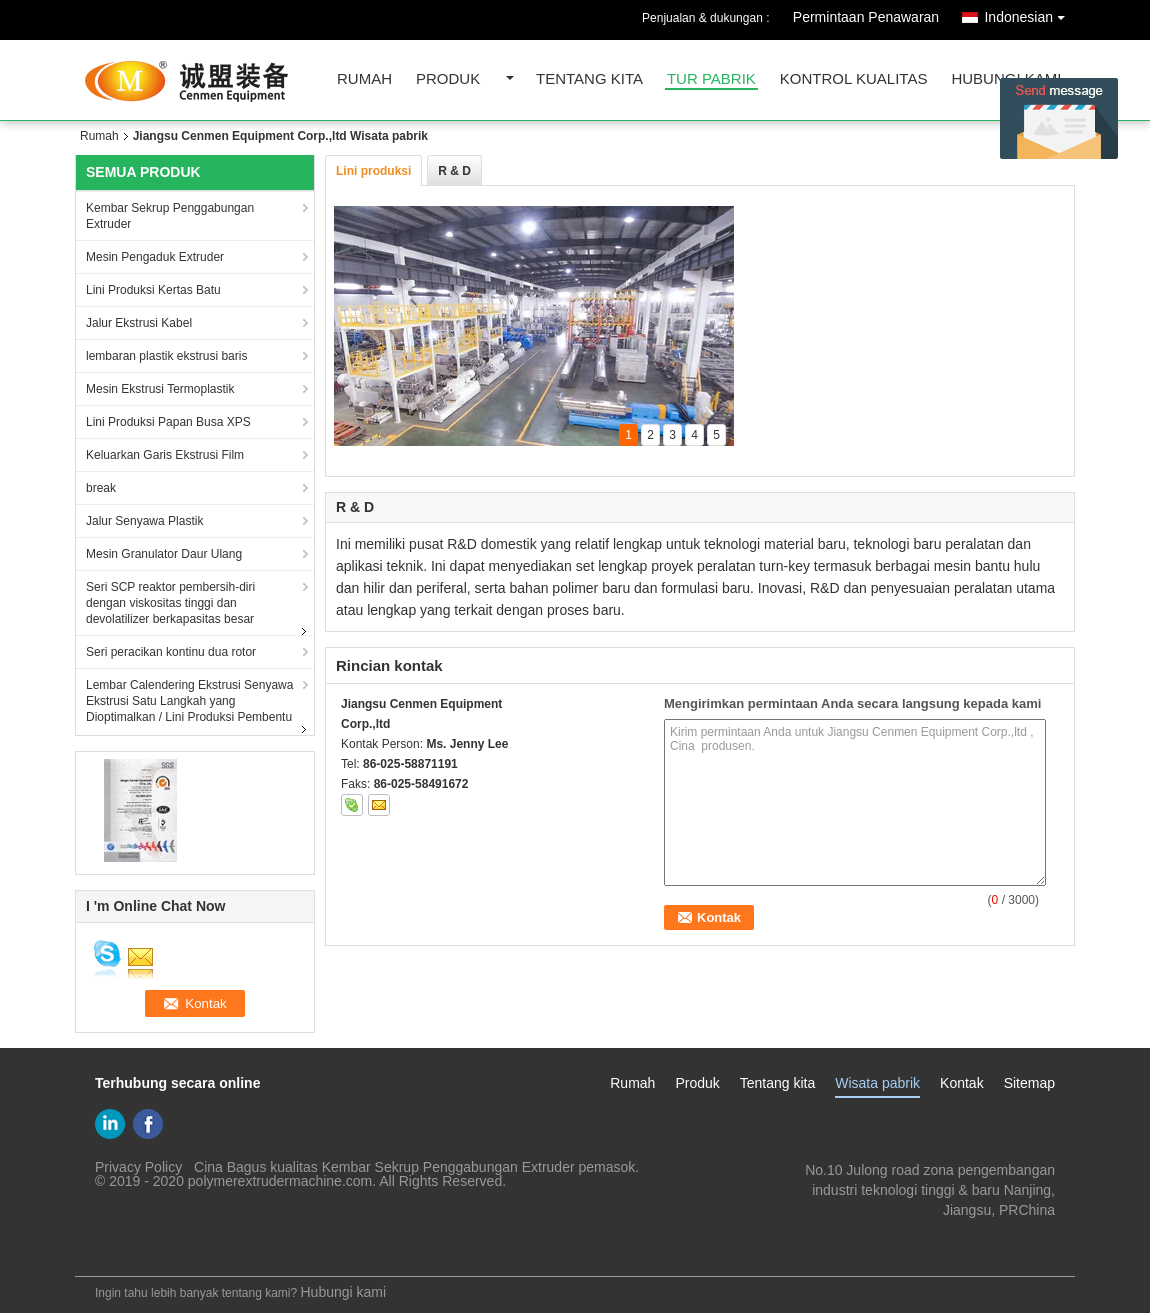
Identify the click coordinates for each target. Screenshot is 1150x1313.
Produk (448, 79)
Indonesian (1029, 13)
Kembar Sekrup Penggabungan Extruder (170, 216)
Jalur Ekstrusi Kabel (139, 323)
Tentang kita (589, 79)
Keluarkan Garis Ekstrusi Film (165, 455)
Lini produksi (373, 171)
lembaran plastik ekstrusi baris (166, 356)
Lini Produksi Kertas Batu (153, 290)
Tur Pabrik (711, 79)
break (101, 488)
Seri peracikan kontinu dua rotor (171, 652)
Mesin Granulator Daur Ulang (164, 554)
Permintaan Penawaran (866, 17)
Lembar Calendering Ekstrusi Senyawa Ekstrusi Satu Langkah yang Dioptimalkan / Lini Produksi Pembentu (189, 701)
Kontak (962, 1083)
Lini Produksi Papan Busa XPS (168, 422)
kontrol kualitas (854, 79)
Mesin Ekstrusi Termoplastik (160, 389)
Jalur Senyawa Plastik (144, 521)
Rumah (364, 79)
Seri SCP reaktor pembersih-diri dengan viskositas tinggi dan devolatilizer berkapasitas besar (170, 603)
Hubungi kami (1006, 79)
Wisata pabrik (877, 1083)
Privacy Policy (138, 1167)
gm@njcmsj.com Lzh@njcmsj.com (948, 1230)
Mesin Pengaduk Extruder (155, 257)
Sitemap (1029, 1083)
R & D (454, 171)
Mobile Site (116, 1249)
